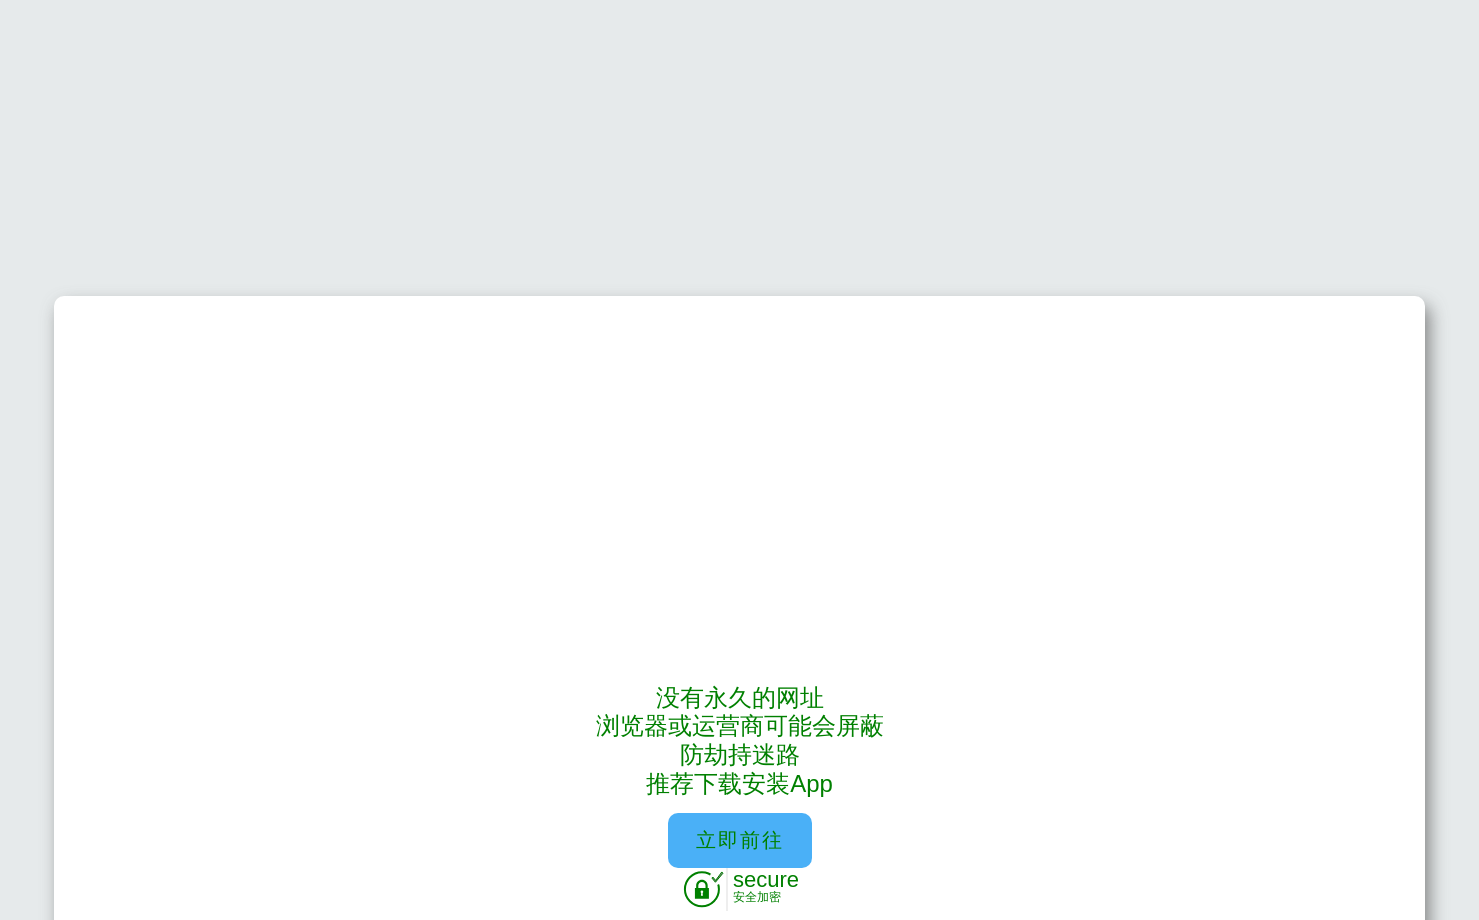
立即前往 (740, 840)
